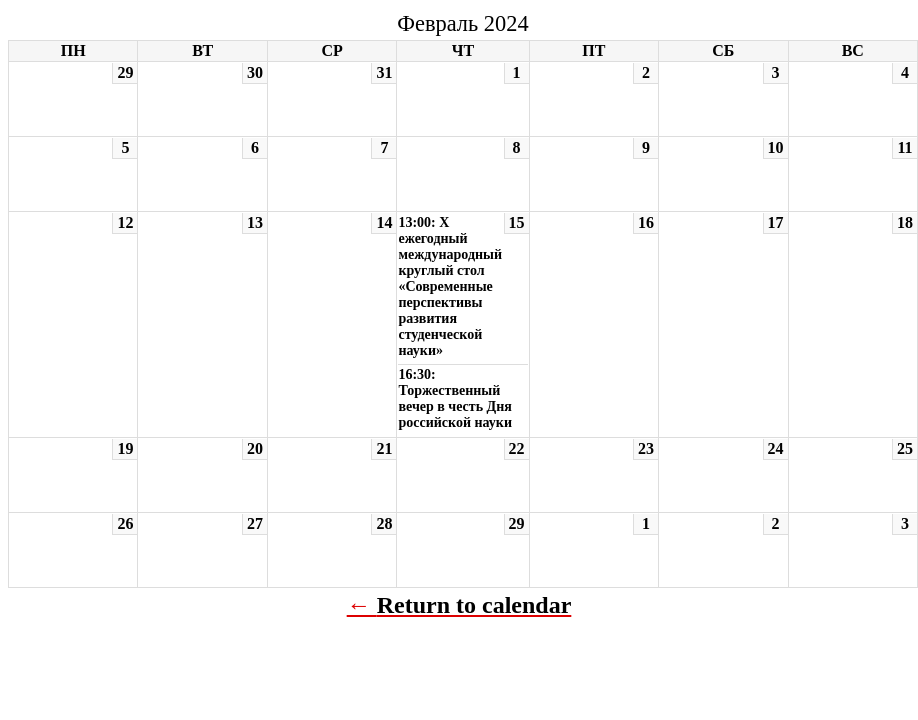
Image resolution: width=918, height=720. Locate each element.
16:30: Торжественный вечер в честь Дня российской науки (455, 398)
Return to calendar (474, 605)
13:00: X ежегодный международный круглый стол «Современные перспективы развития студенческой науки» (450, 286)
